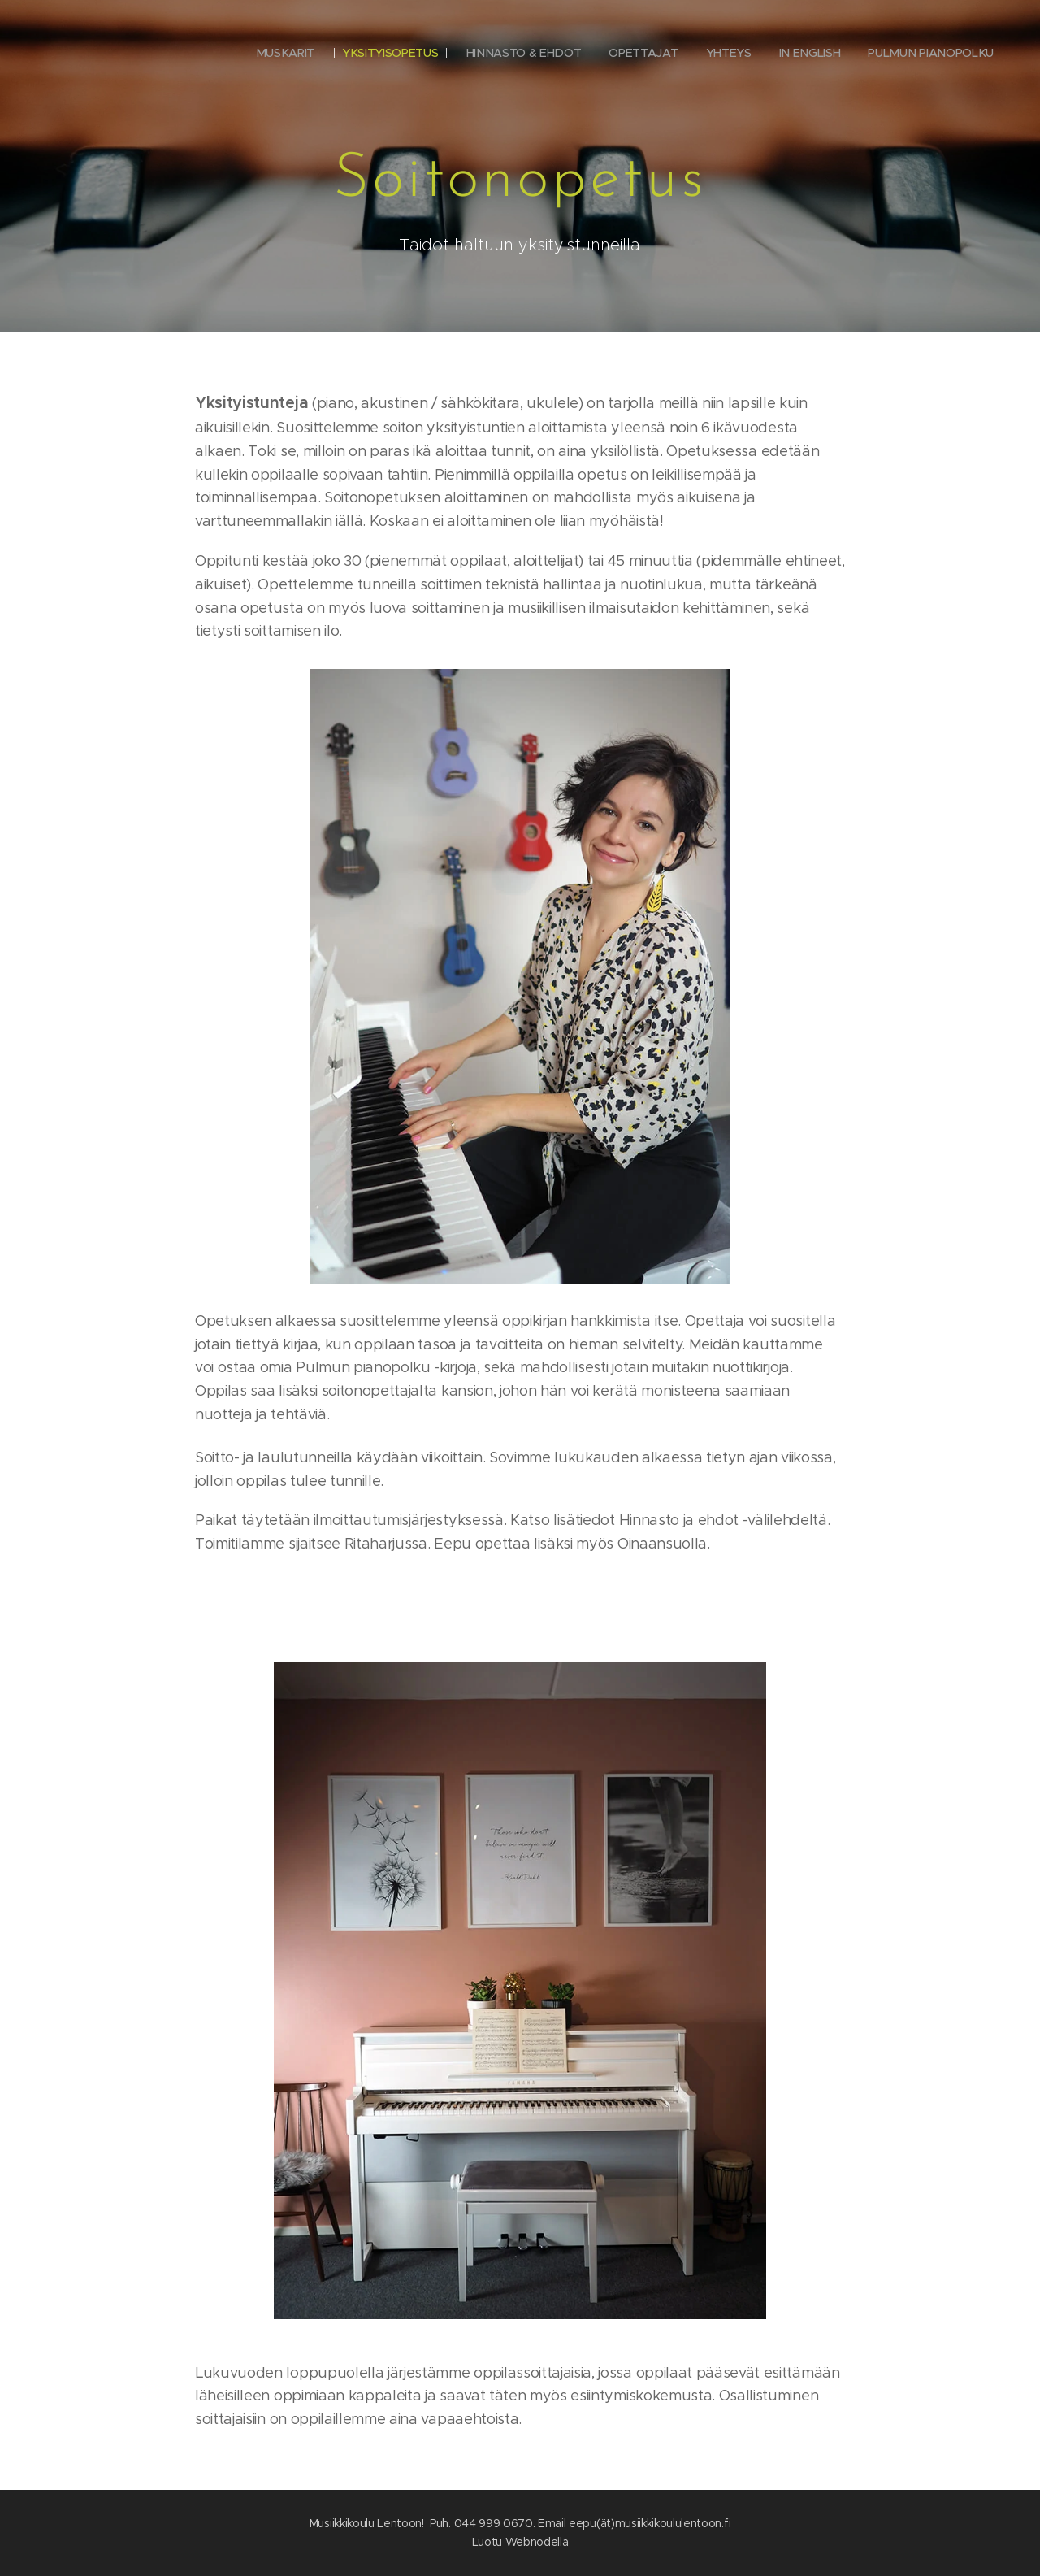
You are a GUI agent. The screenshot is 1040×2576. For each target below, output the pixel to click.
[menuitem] (285, 53)
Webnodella (537, 2542)
